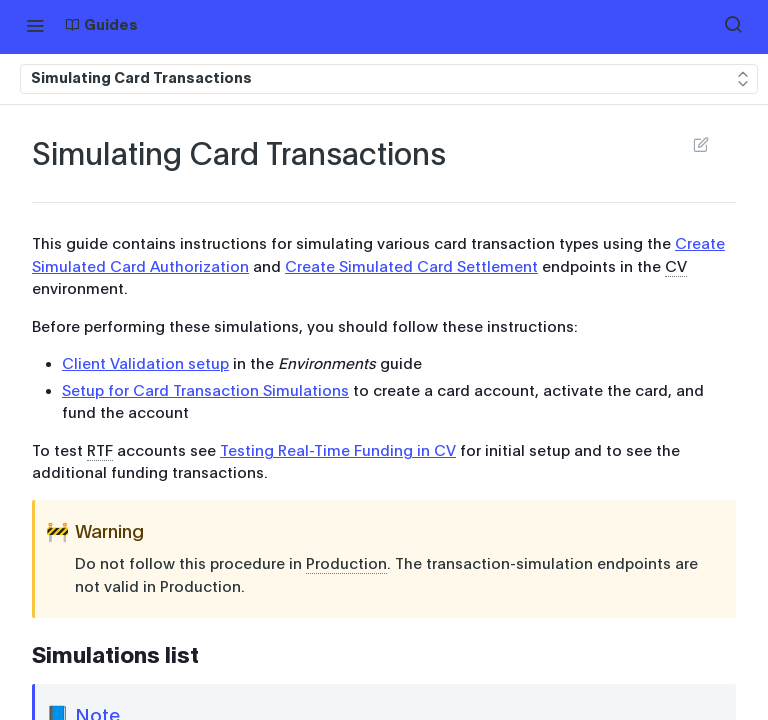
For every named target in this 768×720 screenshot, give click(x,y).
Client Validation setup (145, 364)
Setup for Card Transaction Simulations (205, 391)
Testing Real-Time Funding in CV (338, 451)
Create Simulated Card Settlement (411, 267)
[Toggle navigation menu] (35, 25)
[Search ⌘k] (733, 25)
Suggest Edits (700, 144)
